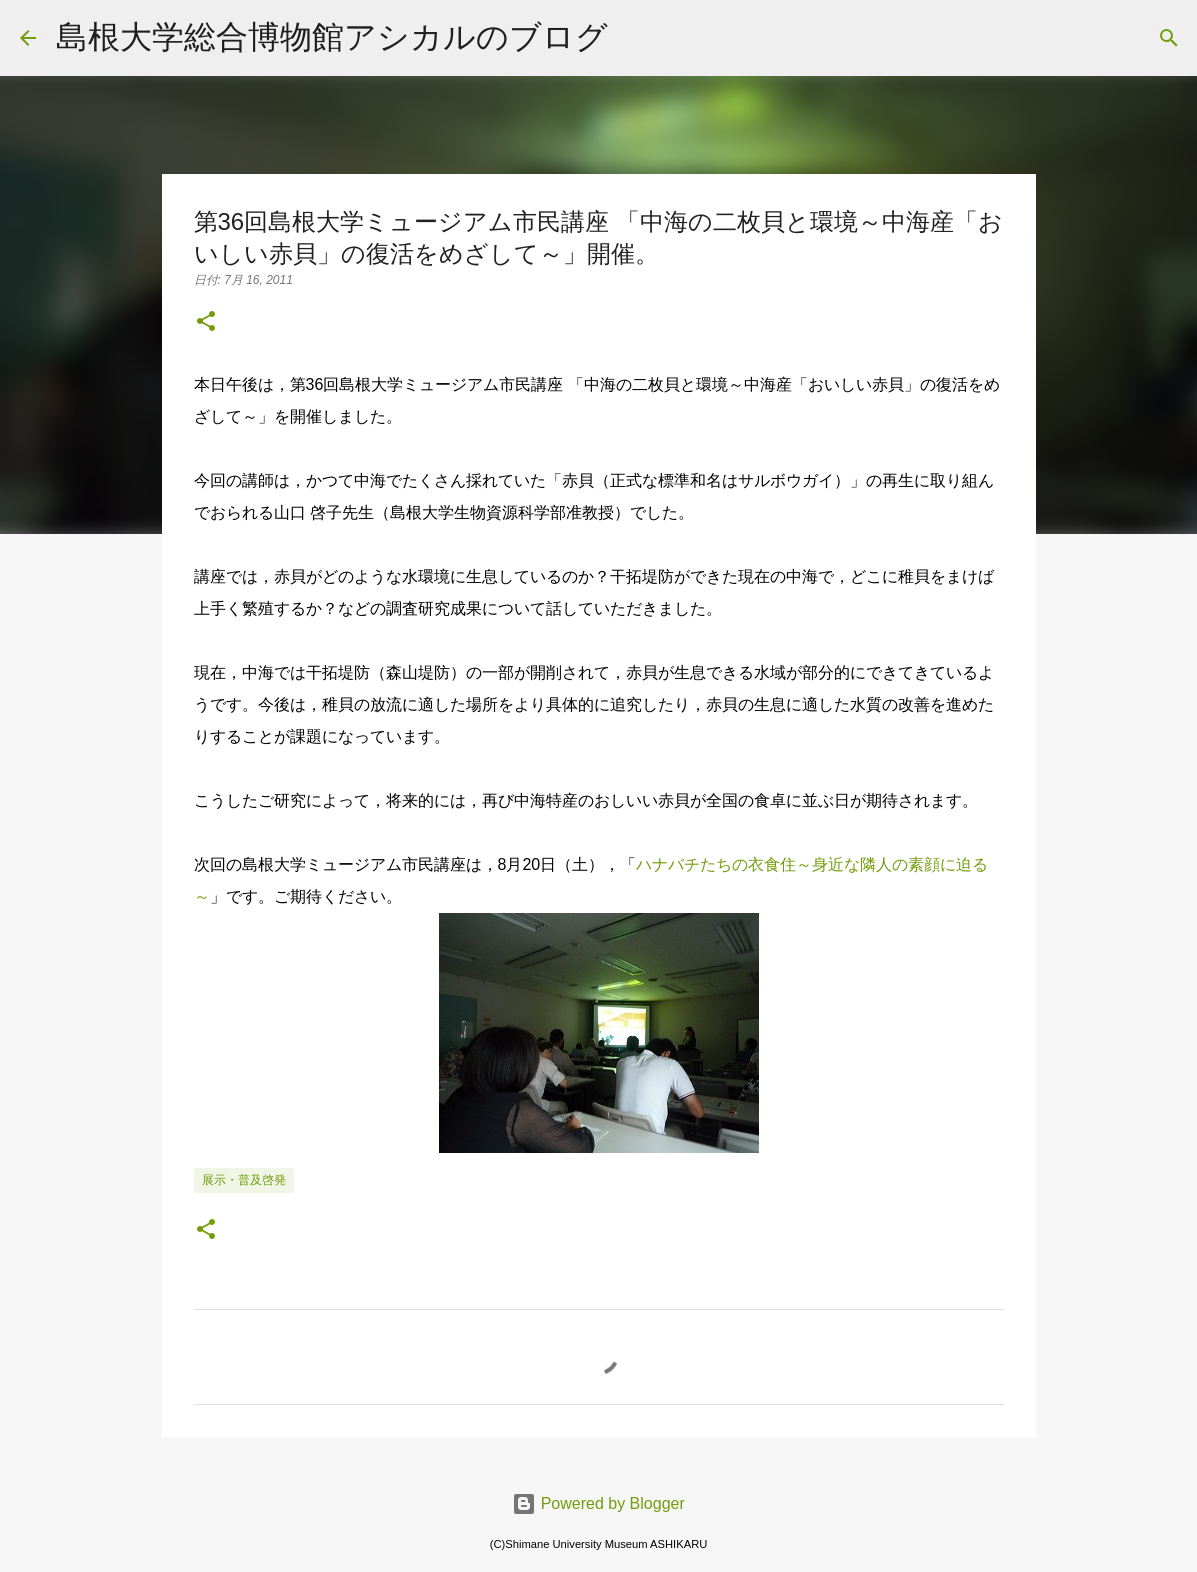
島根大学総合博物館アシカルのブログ (332, 36)
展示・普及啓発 (244, 1180)
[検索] (636, 38)
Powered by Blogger (598, 1503)
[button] (206, 323)
